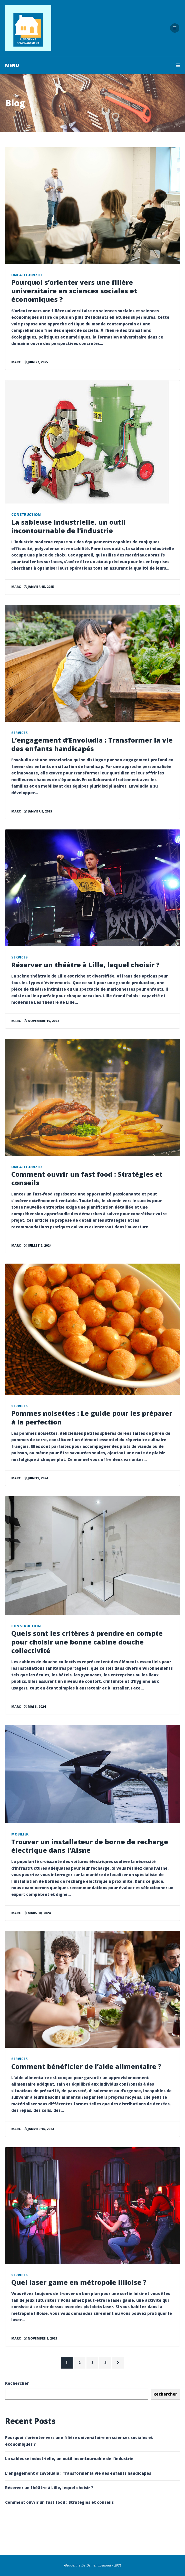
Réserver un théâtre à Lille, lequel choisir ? (85, 964)
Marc (16, 362)
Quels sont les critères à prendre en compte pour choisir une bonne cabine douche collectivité (87, 1642)
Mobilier (19, 1834)
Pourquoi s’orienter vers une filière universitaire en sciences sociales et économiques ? (74, 291)
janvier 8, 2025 (38, 811)
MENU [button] (92, 65)
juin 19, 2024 (36, 1478)
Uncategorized (26, 275)
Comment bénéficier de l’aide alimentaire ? (86, 2066)
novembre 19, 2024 (41, 1021)
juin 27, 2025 (36, 362)
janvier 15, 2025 (39, 586)
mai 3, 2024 (35, 1706)
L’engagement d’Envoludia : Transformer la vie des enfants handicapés (92, 744)
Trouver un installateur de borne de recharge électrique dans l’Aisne (89, 1846)
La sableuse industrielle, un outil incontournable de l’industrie (68, 526)
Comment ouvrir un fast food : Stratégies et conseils (86, 1178)
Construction (26, 514)
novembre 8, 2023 (40, 2338)
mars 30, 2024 (37, 1913)
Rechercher (17, 2383)
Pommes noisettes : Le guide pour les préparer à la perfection (91, 1417)
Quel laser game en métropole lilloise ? (79, 2282)
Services (19, 732)
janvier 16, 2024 (39, 2129)
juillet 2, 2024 (37, 1245)
